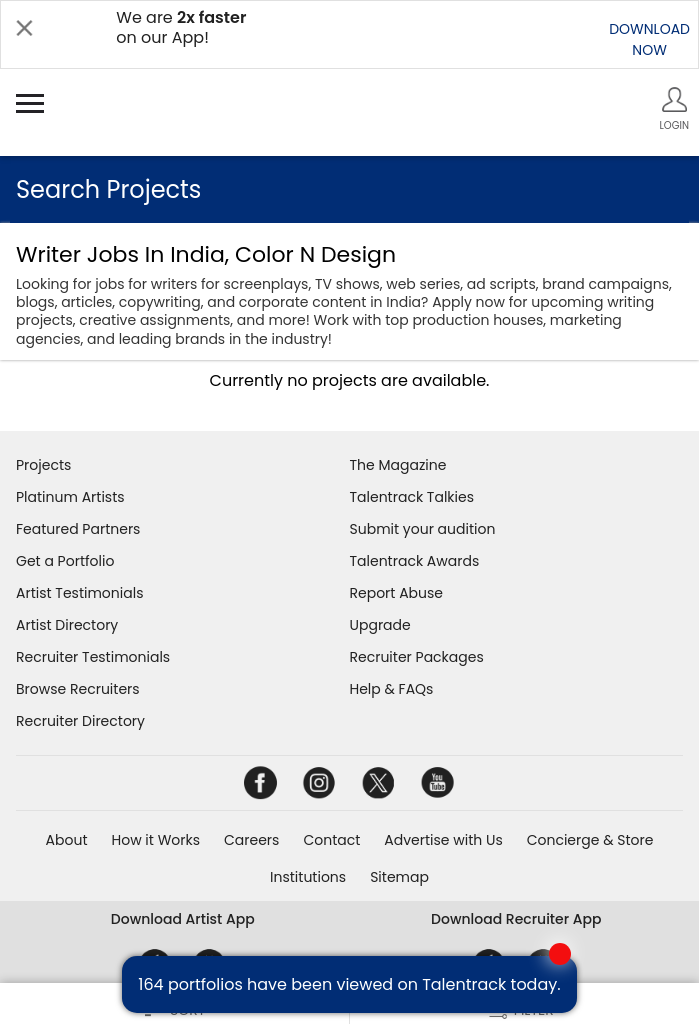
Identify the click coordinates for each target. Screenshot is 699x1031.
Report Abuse (397, 593)
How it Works (156, 840)
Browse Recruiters (78, 689)
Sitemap (399, 877)
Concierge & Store (590, 840)
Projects (43, 465)
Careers (251, 840)
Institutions (308, 877)
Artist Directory (67, 625)
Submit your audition (423, 529)
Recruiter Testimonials (93, 657)
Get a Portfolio (65, 561)
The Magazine (398, 465)
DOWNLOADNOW (649, 39)
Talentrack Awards (415, 561)
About (67, 840)
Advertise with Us (443, 840)
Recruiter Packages (417, 657)
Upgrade (380, 625)
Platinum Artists (70, 497)
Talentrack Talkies (412, 497)
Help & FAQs (392, 689)
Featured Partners (78, 529)
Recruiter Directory (80, 721)
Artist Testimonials (79, 593)
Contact (331, 840)
